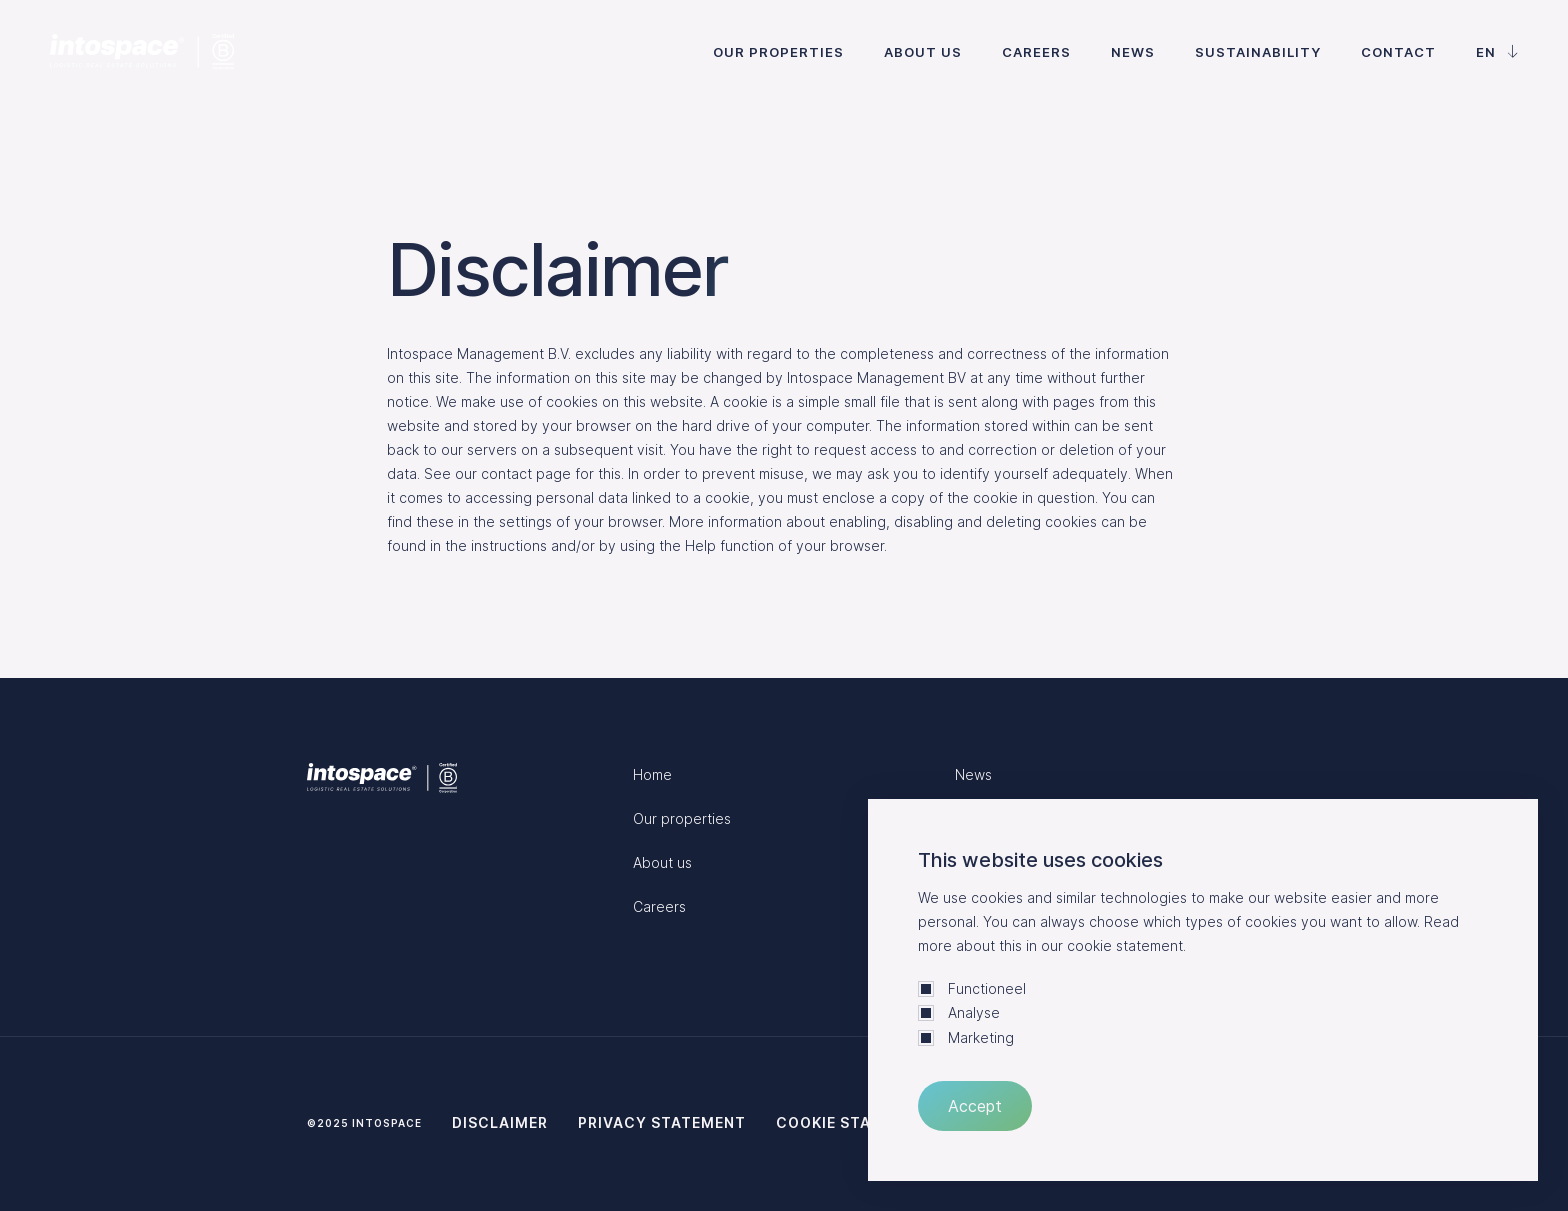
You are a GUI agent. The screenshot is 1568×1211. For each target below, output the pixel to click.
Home (652, 774)
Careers (1036, 52)
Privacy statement (662, 1122)
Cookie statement (855, 1122)
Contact (1398, 52)
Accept (975, 1106)
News (1133, 52)
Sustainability (1258, 52)
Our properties (778, 52)
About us (923, 52)
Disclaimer (500, 1122)
